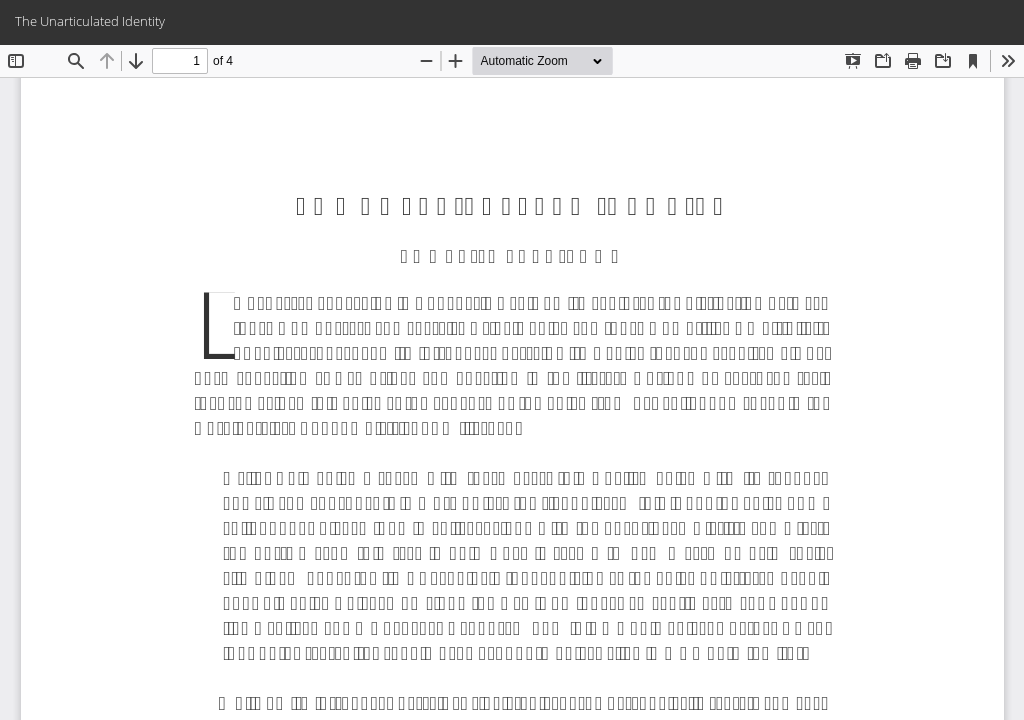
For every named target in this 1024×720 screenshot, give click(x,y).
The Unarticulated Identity (90, 21)
